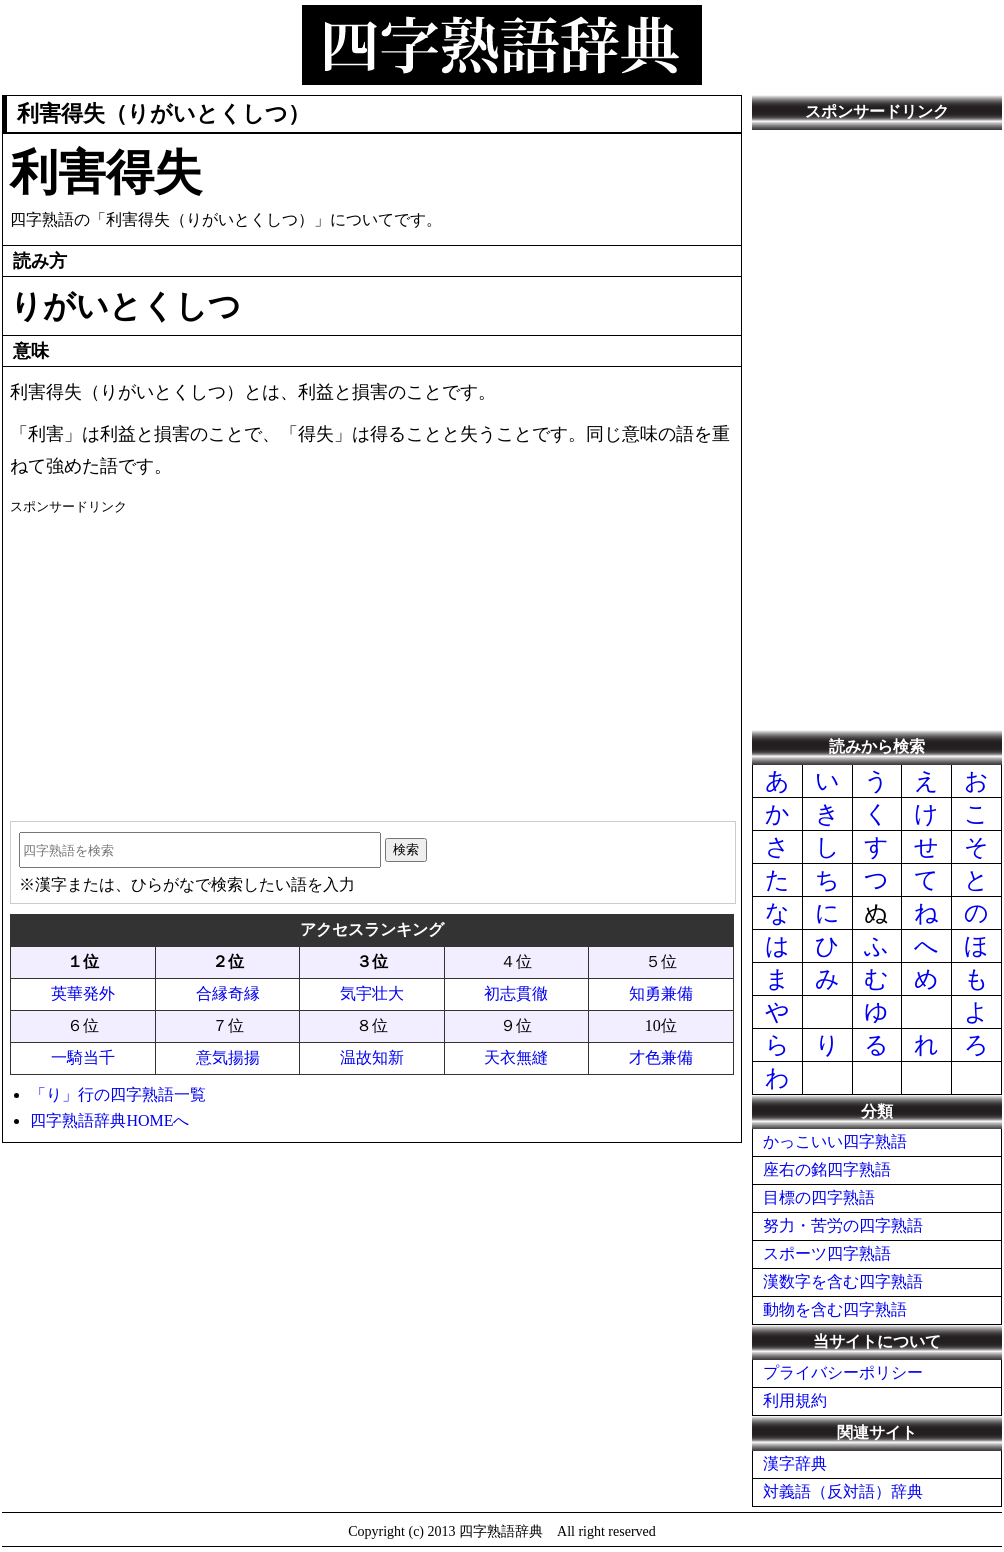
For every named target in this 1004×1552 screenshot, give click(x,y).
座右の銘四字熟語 (827, 1169)
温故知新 (372, 1057)
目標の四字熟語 (819, 1197)
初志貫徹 (516, 993)
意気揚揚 (228, 1057)
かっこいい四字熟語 (835, 1141)
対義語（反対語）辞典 (843, 1491)
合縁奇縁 (228, 993)
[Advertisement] (371, 661)
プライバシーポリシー (843, 1372)
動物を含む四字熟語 (835, 1309)
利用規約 (795, 1400)
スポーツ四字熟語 (827, 1253)
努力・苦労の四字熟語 (843, 1225)
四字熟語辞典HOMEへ (109, 1120)
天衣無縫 (516, 1057)
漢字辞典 (795, 1463)
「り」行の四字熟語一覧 (118, 1094)
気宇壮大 (372, 993)
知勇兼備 (661, 993)
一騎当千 (83, 1057)
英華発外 (83, 993)
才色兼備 (661, 1057)
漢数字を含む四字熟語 (843, 1281)
